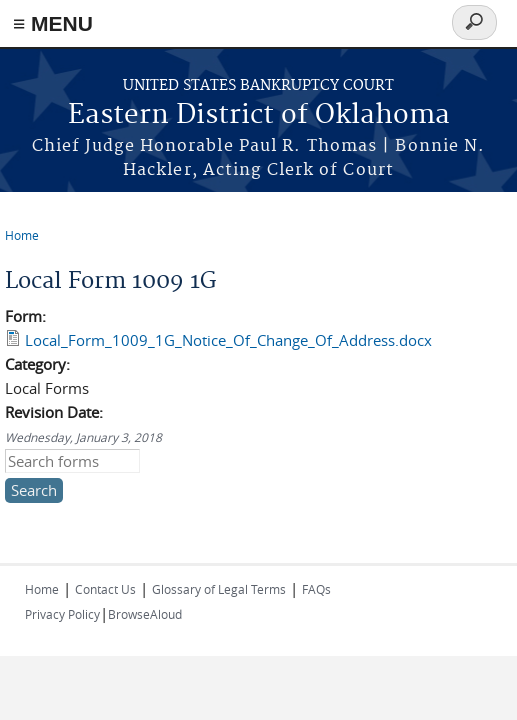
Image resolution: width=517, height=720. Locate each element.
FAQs (316, 589)
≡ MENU (53, 23)
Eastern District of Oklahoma (259, 115)
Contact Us (105, 589)
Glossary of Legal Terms (219, 589)
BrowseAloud (145, 614)
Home (22, 235)
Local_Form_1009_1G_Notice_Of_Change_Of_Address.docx (228, 340)
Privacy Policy (62, 614)
